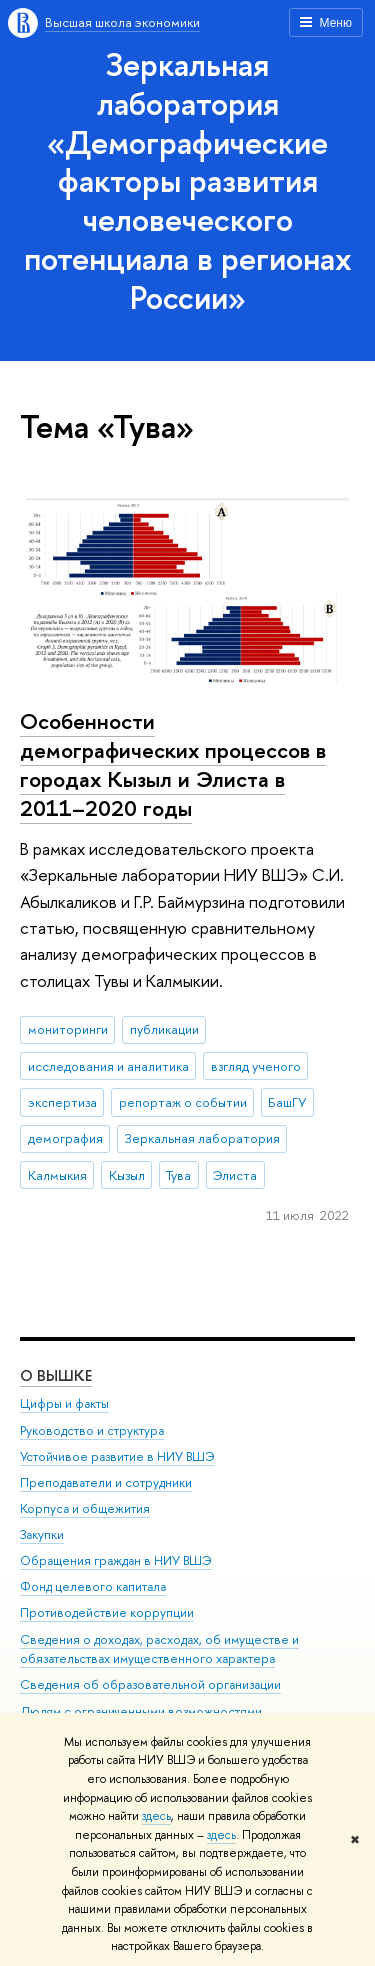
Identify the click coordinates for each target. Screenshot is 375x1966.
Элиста (235, 1175)
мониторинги (68, 1029)
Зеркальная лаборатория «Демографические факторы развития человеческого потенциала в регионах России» (188, 180)
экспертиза (62, 1102)
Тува (178, 1175)
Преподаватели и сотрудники (106, 1482)
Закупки (42, 1534)
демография (65, 1138)
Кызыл (127, 1175)
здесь (156, 1816)
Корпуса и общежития (85, 1508)
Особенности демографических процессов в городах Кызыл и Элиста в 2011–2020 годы (173, 764)
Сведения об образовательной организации (150, 1684)
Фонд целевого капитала (93, 1586)
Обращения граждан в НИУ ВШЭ (116, 1560)
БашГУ (287, 1102)
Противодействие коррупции (107, 1612)
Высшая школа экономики (122, 22)
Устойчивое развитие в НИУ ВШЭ (117, 1456)
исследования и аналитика (108, 1066)
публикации (164, 1029)
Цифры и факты (64, 1403)
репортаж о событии (183, 1102)
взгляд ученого (256, 1066)
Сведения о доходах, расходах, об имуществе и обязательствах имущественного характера (159, 1649)
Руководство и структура (92, 1430)
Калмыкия (57, 1175)
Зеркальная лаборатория (202, 1138)
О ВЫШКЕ (56, 1375)
